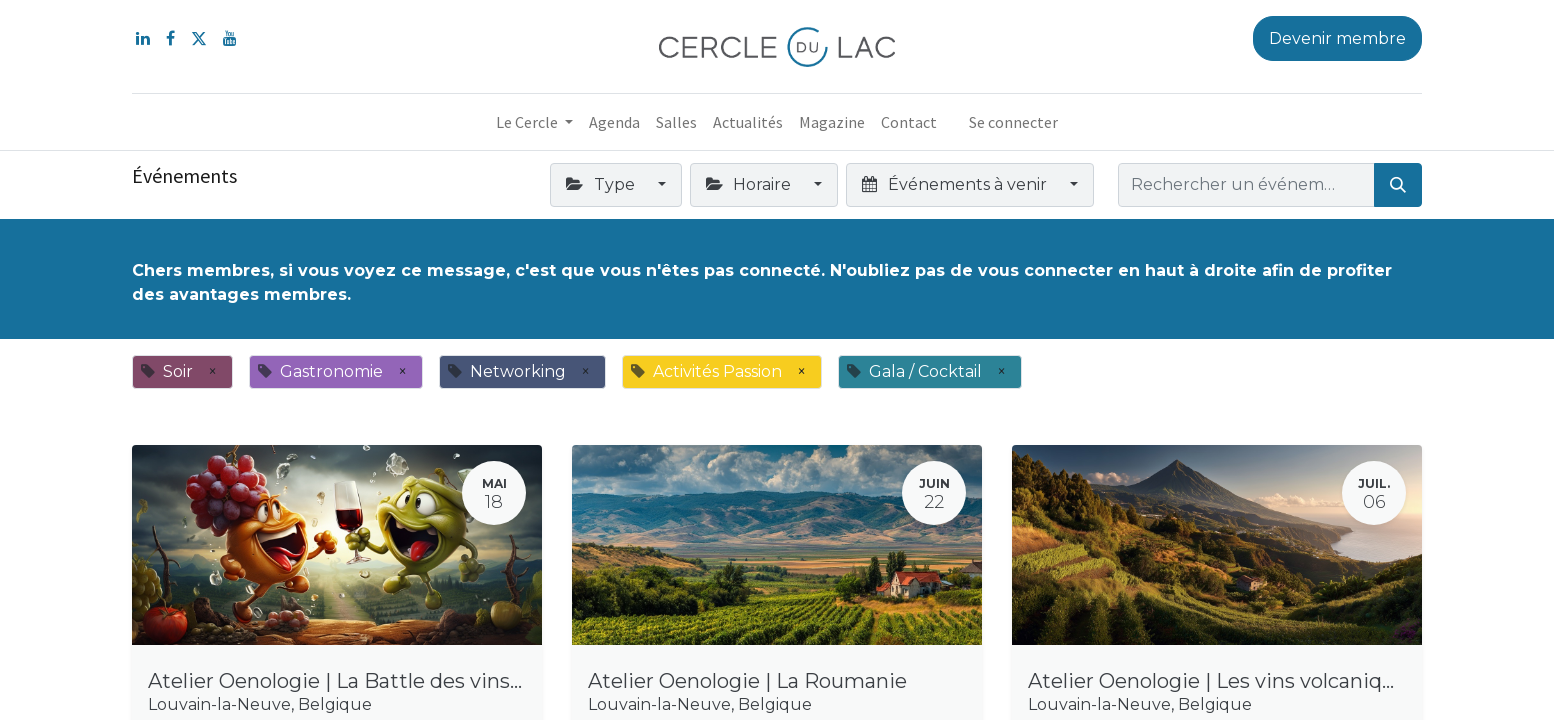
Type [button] (602, 184)
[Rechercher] (1398, 185)
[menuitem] (614, 122)
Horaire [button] (750, 184)
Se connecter (1013, 122)
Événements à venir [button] (956, 184)
